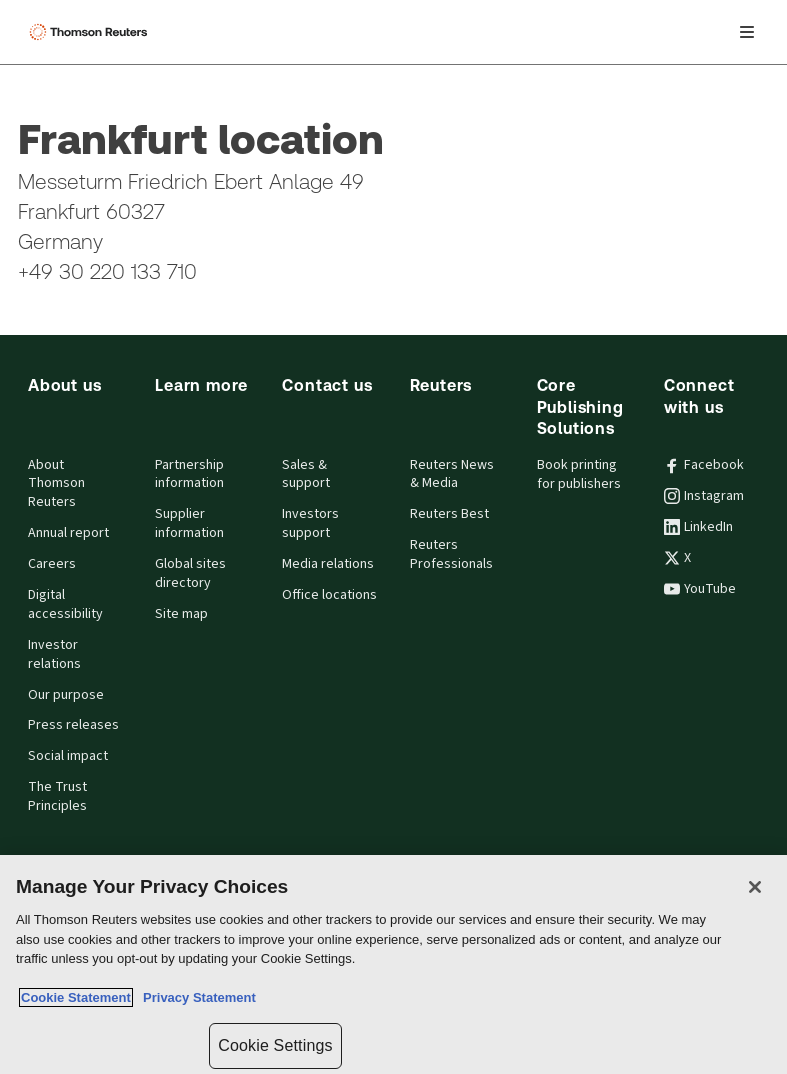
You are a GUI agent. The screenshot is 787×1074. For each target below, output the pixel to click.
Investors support (310, 523)
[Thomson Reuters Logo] (91, 32)
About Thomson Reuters (56, 484)
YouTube (700, 589)
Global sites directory (190, 573)
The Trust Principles (57, 796)
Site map (181, 614)
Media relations (328, 564)
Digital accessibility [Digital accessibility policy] (65, 604)
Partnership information (189, 474)
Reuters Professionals (451, 554)
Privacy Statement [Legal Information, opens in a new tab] (196, 997)
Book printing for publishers (579, 474)
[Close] (755, 887)
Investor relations (54, 654)
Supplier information (189, 523)
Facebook (704, 465)
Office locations (329, 595)
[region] (393, 964)
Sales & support (306, 474)
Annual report (68, 533)
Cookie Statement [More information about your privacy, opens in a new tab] (76, 997)
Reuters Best (449, 514)
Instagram (704, 496)
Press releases (73, 725)
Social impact (68, 756)
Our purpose (66, 695)
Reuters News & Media (452, 474)
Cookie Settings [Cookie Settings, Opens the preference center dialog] (275, 1045)
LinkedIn (698, 527)
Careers (52, 564)
